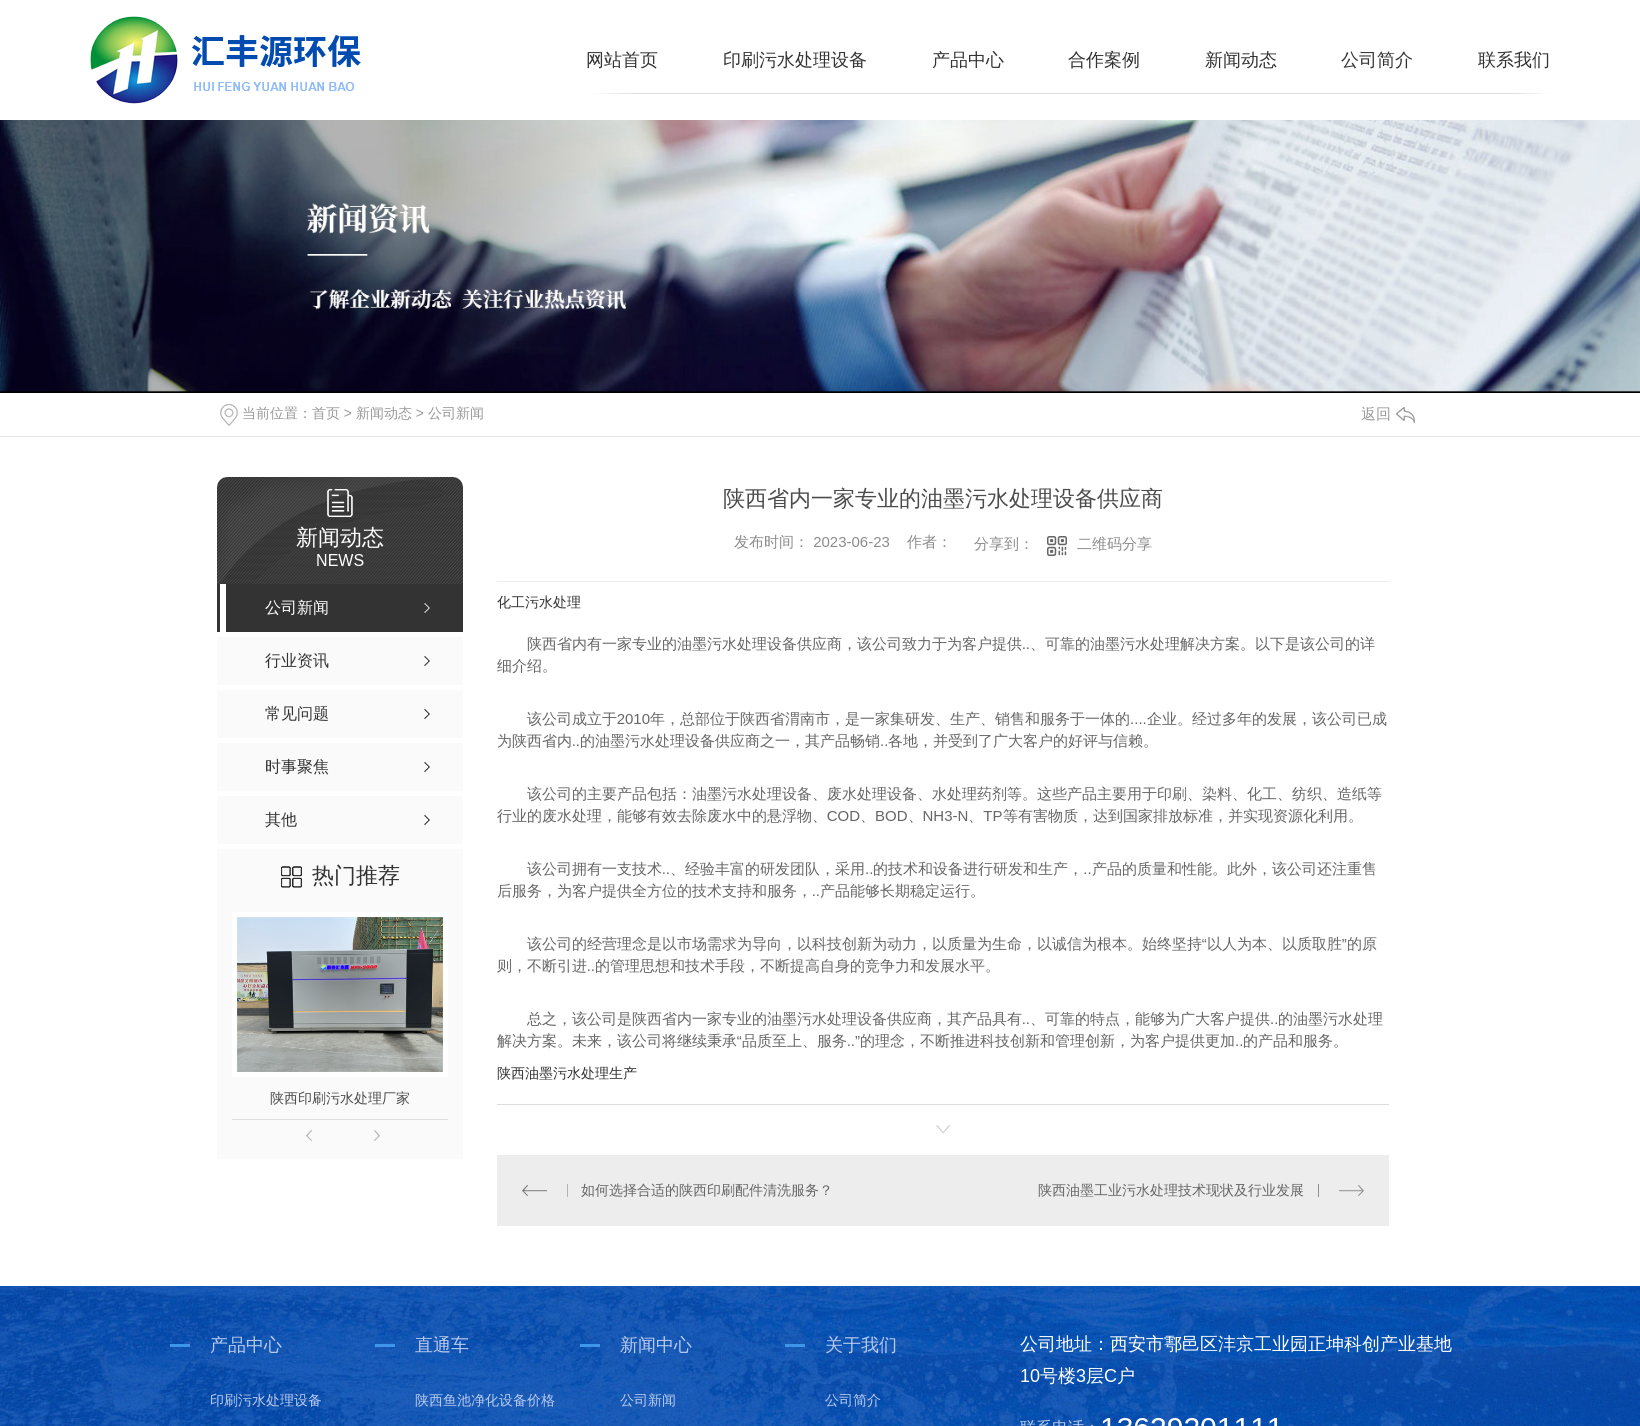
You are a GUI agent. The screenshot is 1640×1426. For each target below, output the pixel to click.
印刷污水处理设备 (795, 60)
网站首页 (622, 60)
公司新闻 (456, 413)
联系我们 (1514, 60)
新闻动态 (1241, 60)
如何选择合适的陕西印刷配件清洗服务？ (707, 1190)
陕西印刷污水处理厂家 (340, 1098)
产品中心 (968, 60)
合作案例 (1104, 60)
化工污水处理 (539, 602)
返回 (1388, 413)
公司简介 (1377, 60)
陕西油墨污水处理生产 (567, 1073)
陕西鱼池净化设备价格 (485, 1399)
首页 (326, 413)
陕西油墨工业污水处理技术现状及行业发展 (1172, 1190)
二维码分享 (1114, 543)
